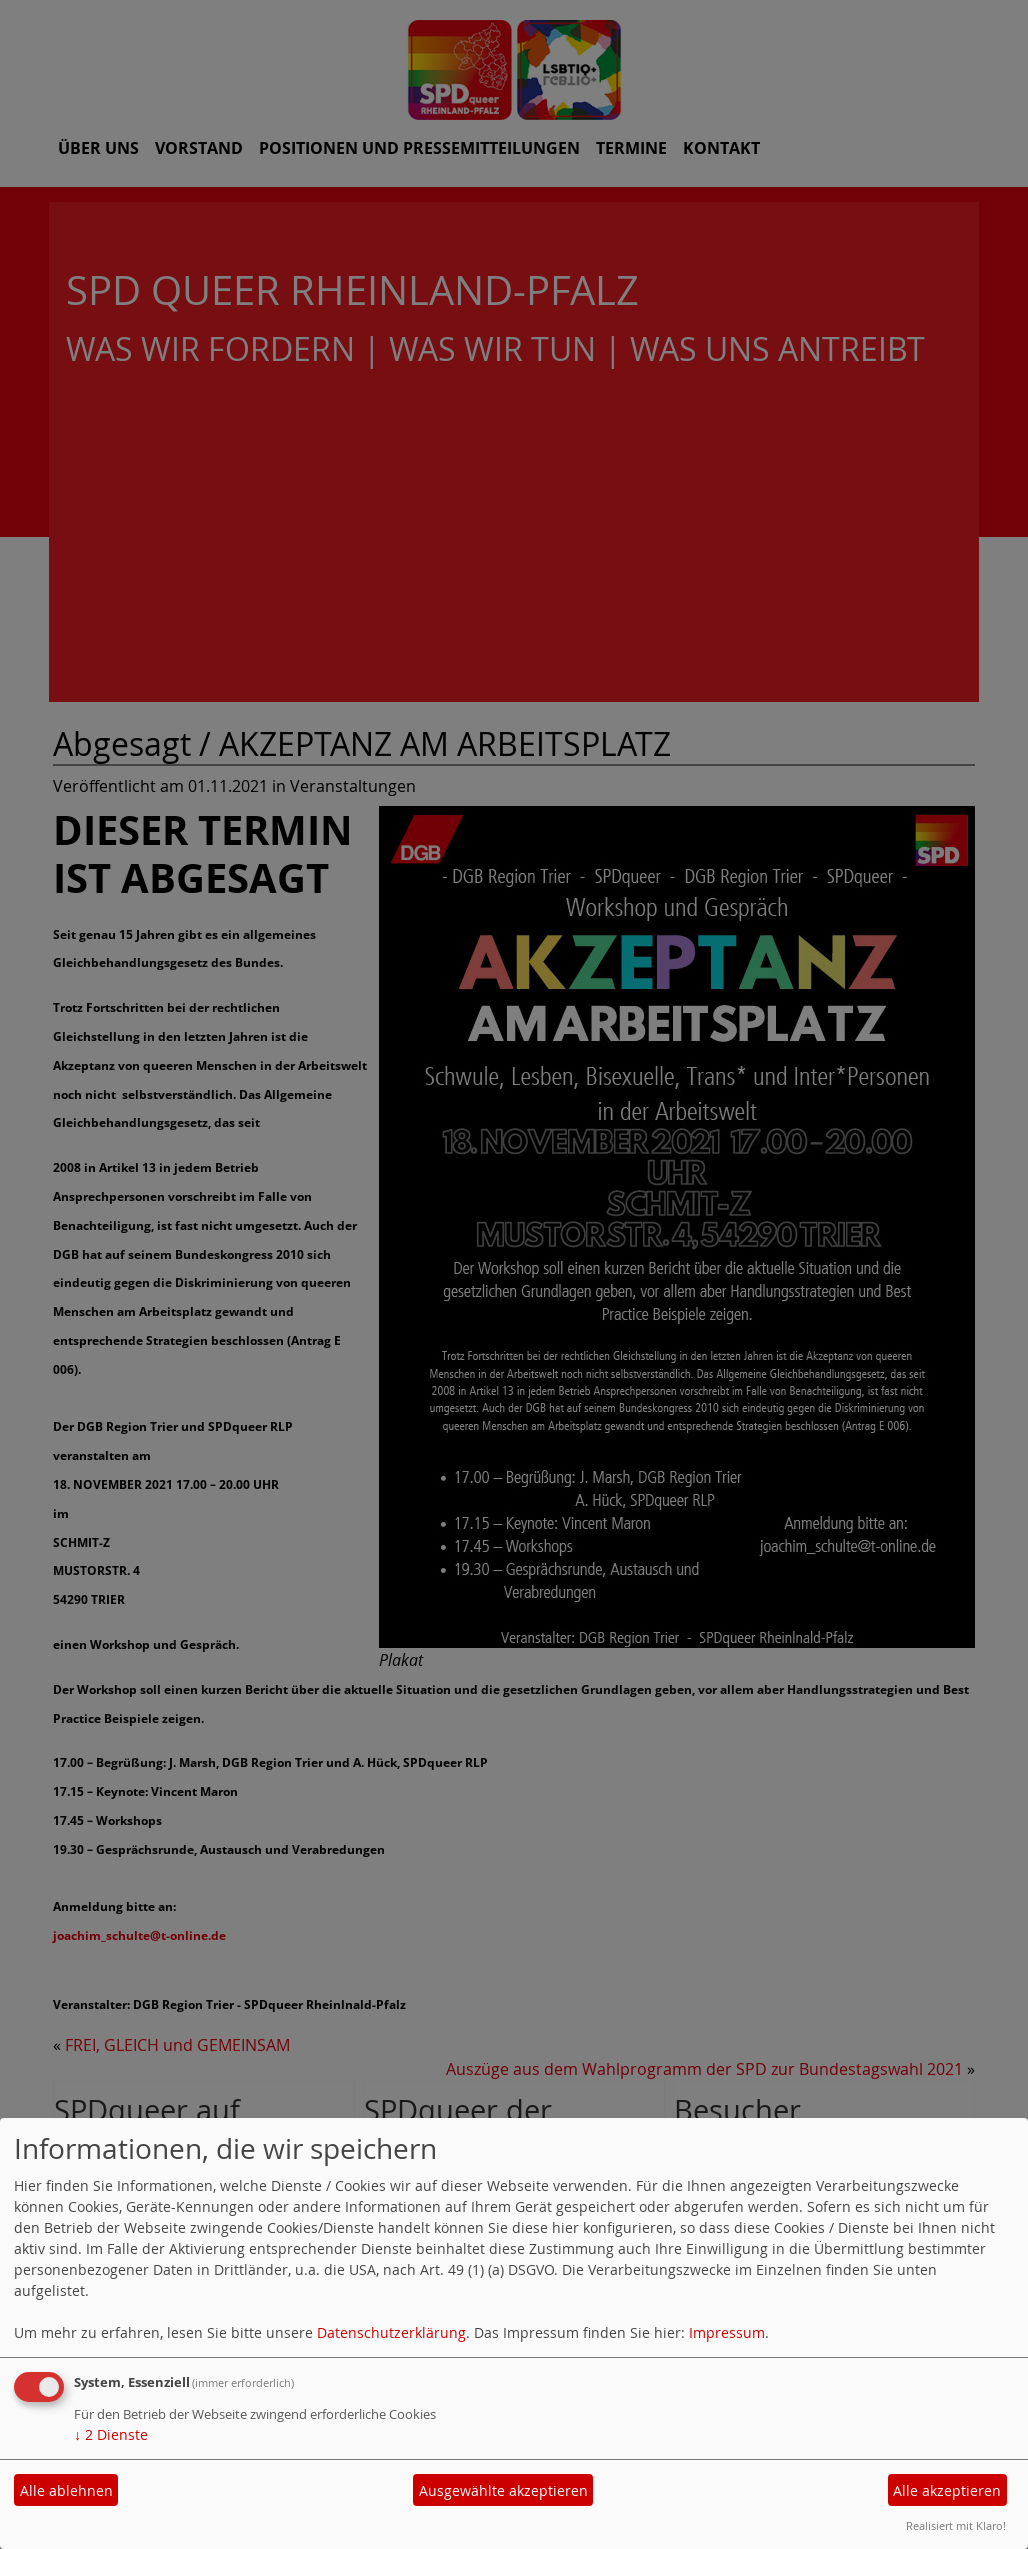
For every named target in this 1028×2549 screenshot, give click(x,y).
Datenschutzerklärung (391, 2332)
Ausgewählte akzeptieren (503, 2490)
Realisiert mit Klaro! (956, 2525)
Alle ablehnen (66, 2490)
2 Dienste (111, 2434)
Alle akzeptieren (947, 2490)
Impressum (727, 2332)
